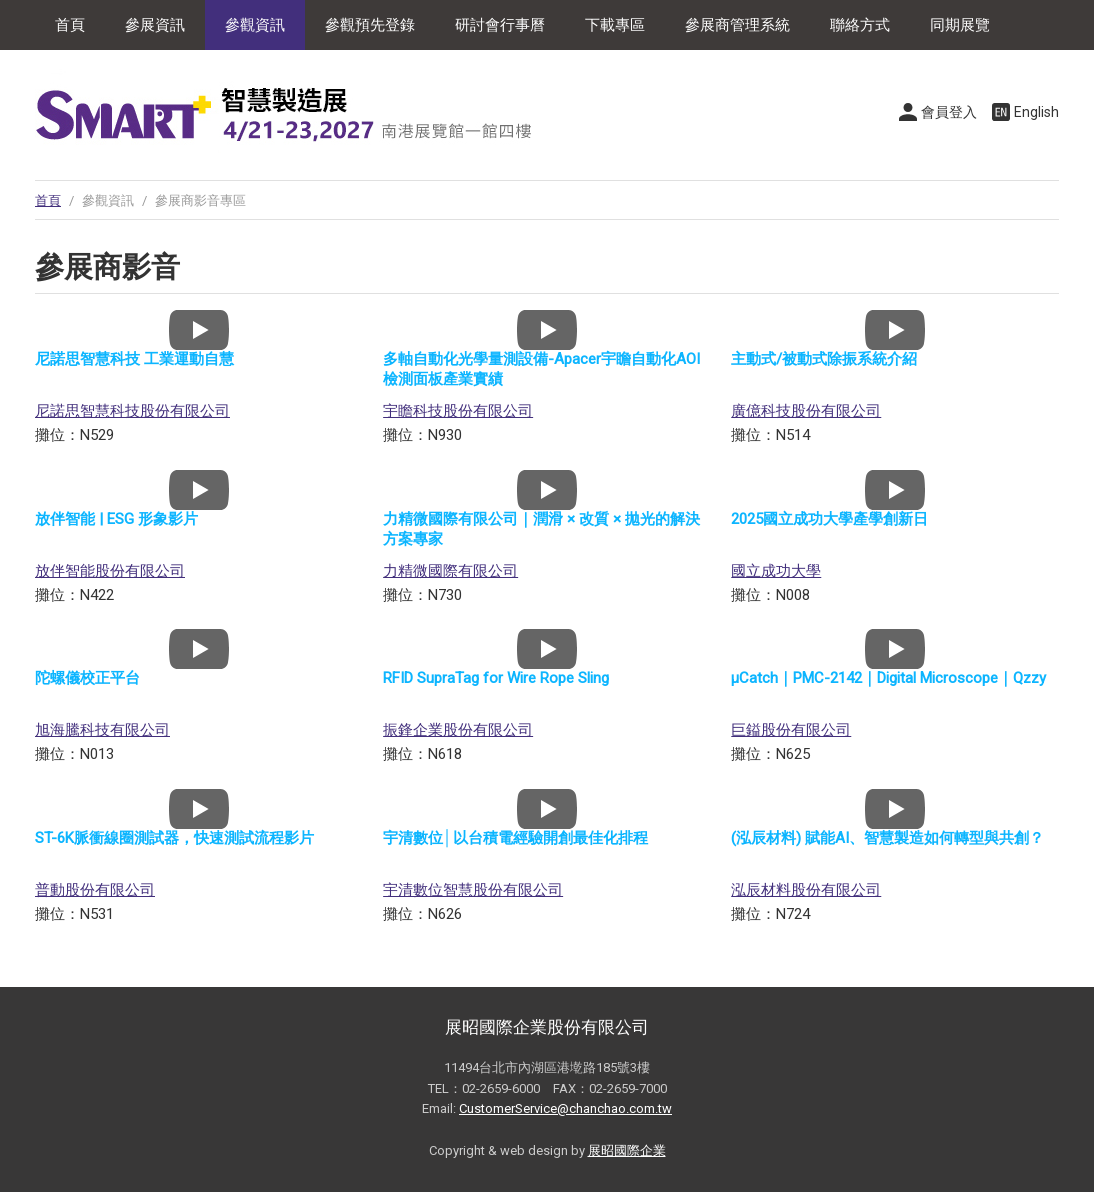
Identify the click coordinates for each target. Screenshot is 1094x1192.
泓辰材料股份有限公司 (806, 890)
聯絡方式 (860, 25)
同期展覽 (960, 25)
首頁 (70, 25)
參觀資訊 (255, 25)
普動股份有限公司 (95, 890)
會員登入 (949, 112)
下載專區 (615, 25)
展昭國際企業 (627, 1150)
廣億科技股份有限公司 (806, 411)
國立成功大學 (776, 571)
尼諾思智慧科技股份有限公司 (132, 411)
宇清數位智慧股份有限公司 (473, 890)
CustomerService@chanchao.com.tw (565, 1108)
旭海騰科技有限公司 (102, 730)
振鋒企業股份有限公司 (458, 730)
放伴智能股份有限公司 (110, 571)
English (1036, 112)
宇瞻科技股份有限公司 (458, 411)
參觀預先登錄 (370, 25)
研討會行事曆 (500, 25)
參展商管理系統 (737, 25)
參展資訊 (155, 25)
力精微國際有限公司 (450, 571)
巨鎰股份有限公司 (791, 730)
